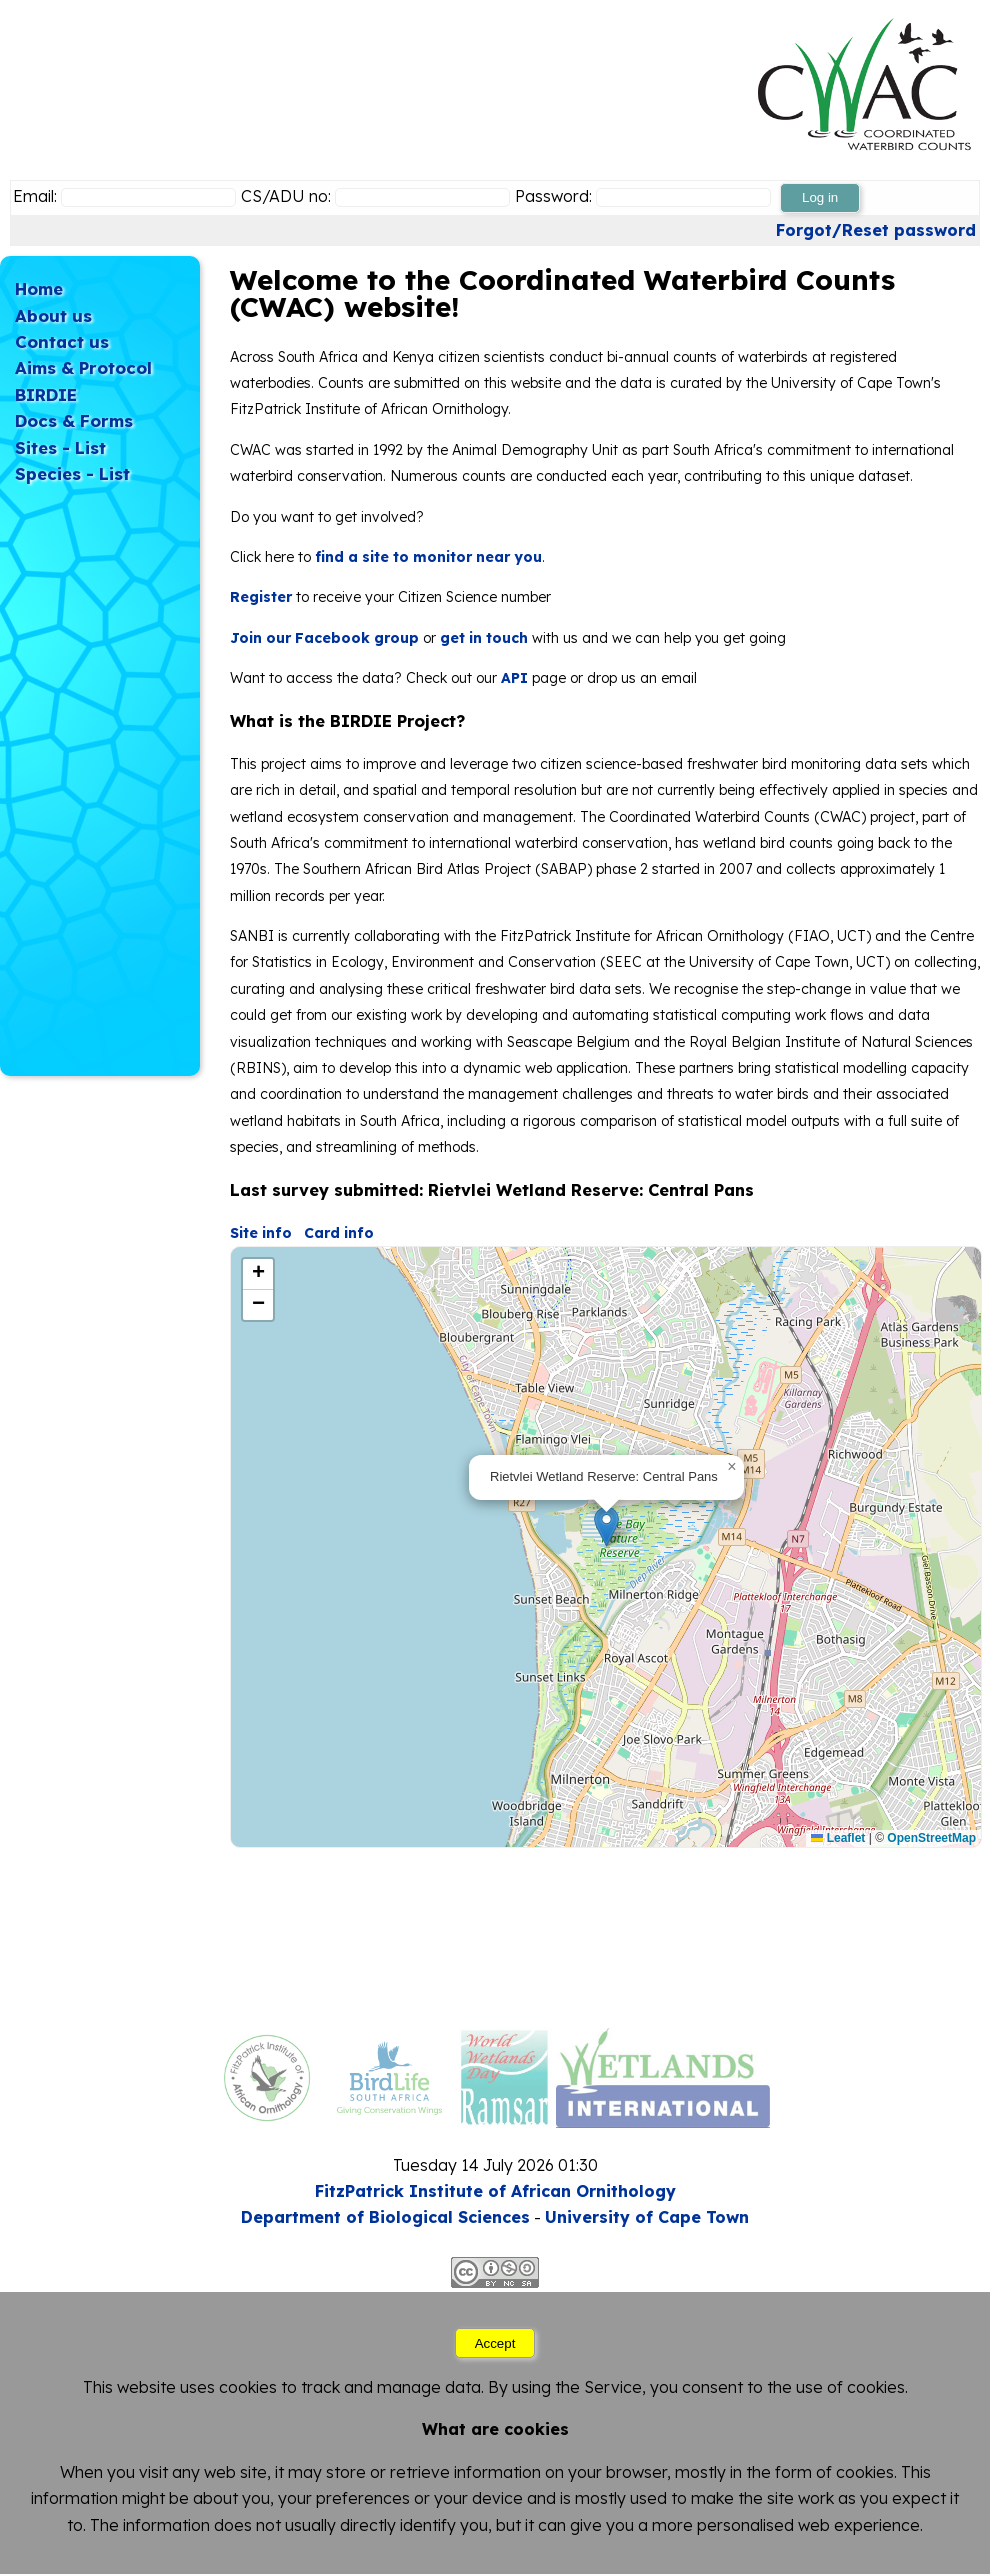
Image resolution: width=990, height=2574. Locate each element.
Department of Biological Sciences (385, 2217)
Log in (820, 197)
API (514, 678)
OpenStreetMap (931, 1838)
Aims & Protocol (83, 367)
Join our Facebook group (324, 638)
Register (261, 597)
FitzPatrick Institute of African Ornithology (495, 2191)
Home (39, 288)
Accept (495, 2343)
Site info (261, 1233)
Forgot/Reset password (876, 230)
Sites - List (60, 447)
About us (53, 315)
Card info (339, 1233)
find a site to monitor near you (428, 557)
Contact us (62, 341)
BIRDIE (46, 394)
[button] (606, 1526)
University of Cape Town (647, 2217)
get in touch (484, 638)
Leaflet (838, 1838)
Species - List (72, 473)
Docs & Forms (74, 420)
